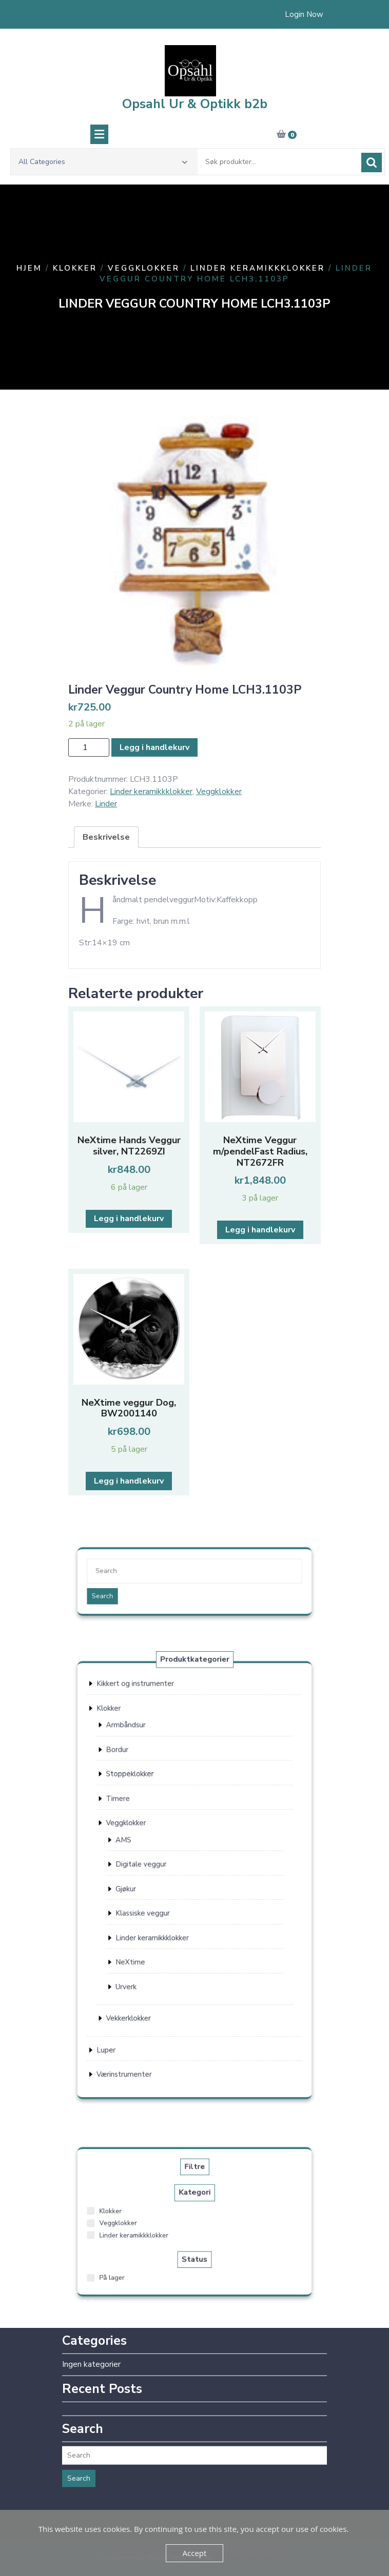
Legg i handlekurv (154, 747)
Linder (106, 803)
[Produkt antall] (88, 747)
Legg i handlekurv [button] (129, 1218)
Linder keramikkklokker (257, 268)
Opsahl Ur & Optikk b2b (194, 113)
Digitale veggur (163, 1871)
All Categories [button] (102, 171)
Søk (371, 171)
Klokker (75, 268)
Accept (195, 2553)
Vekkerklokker (156, 1959)
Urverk (155, 1941)
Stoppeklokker (157, 1819)
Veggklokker (144, 268)
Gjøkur (155, 1885)
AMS (153, 1856)
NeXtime (157, 1927)
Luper (143, 1977)
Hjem (29, 268)
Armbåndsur (155, 1791)
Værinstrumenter (154, 1992)
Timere (151, 1833)
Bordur (150, 1805)
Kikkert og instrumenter (160, 1767)
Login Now (304, 13)
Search (141, 1589)
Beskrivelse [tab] (106, 837)
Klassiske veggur (164, 1899)
